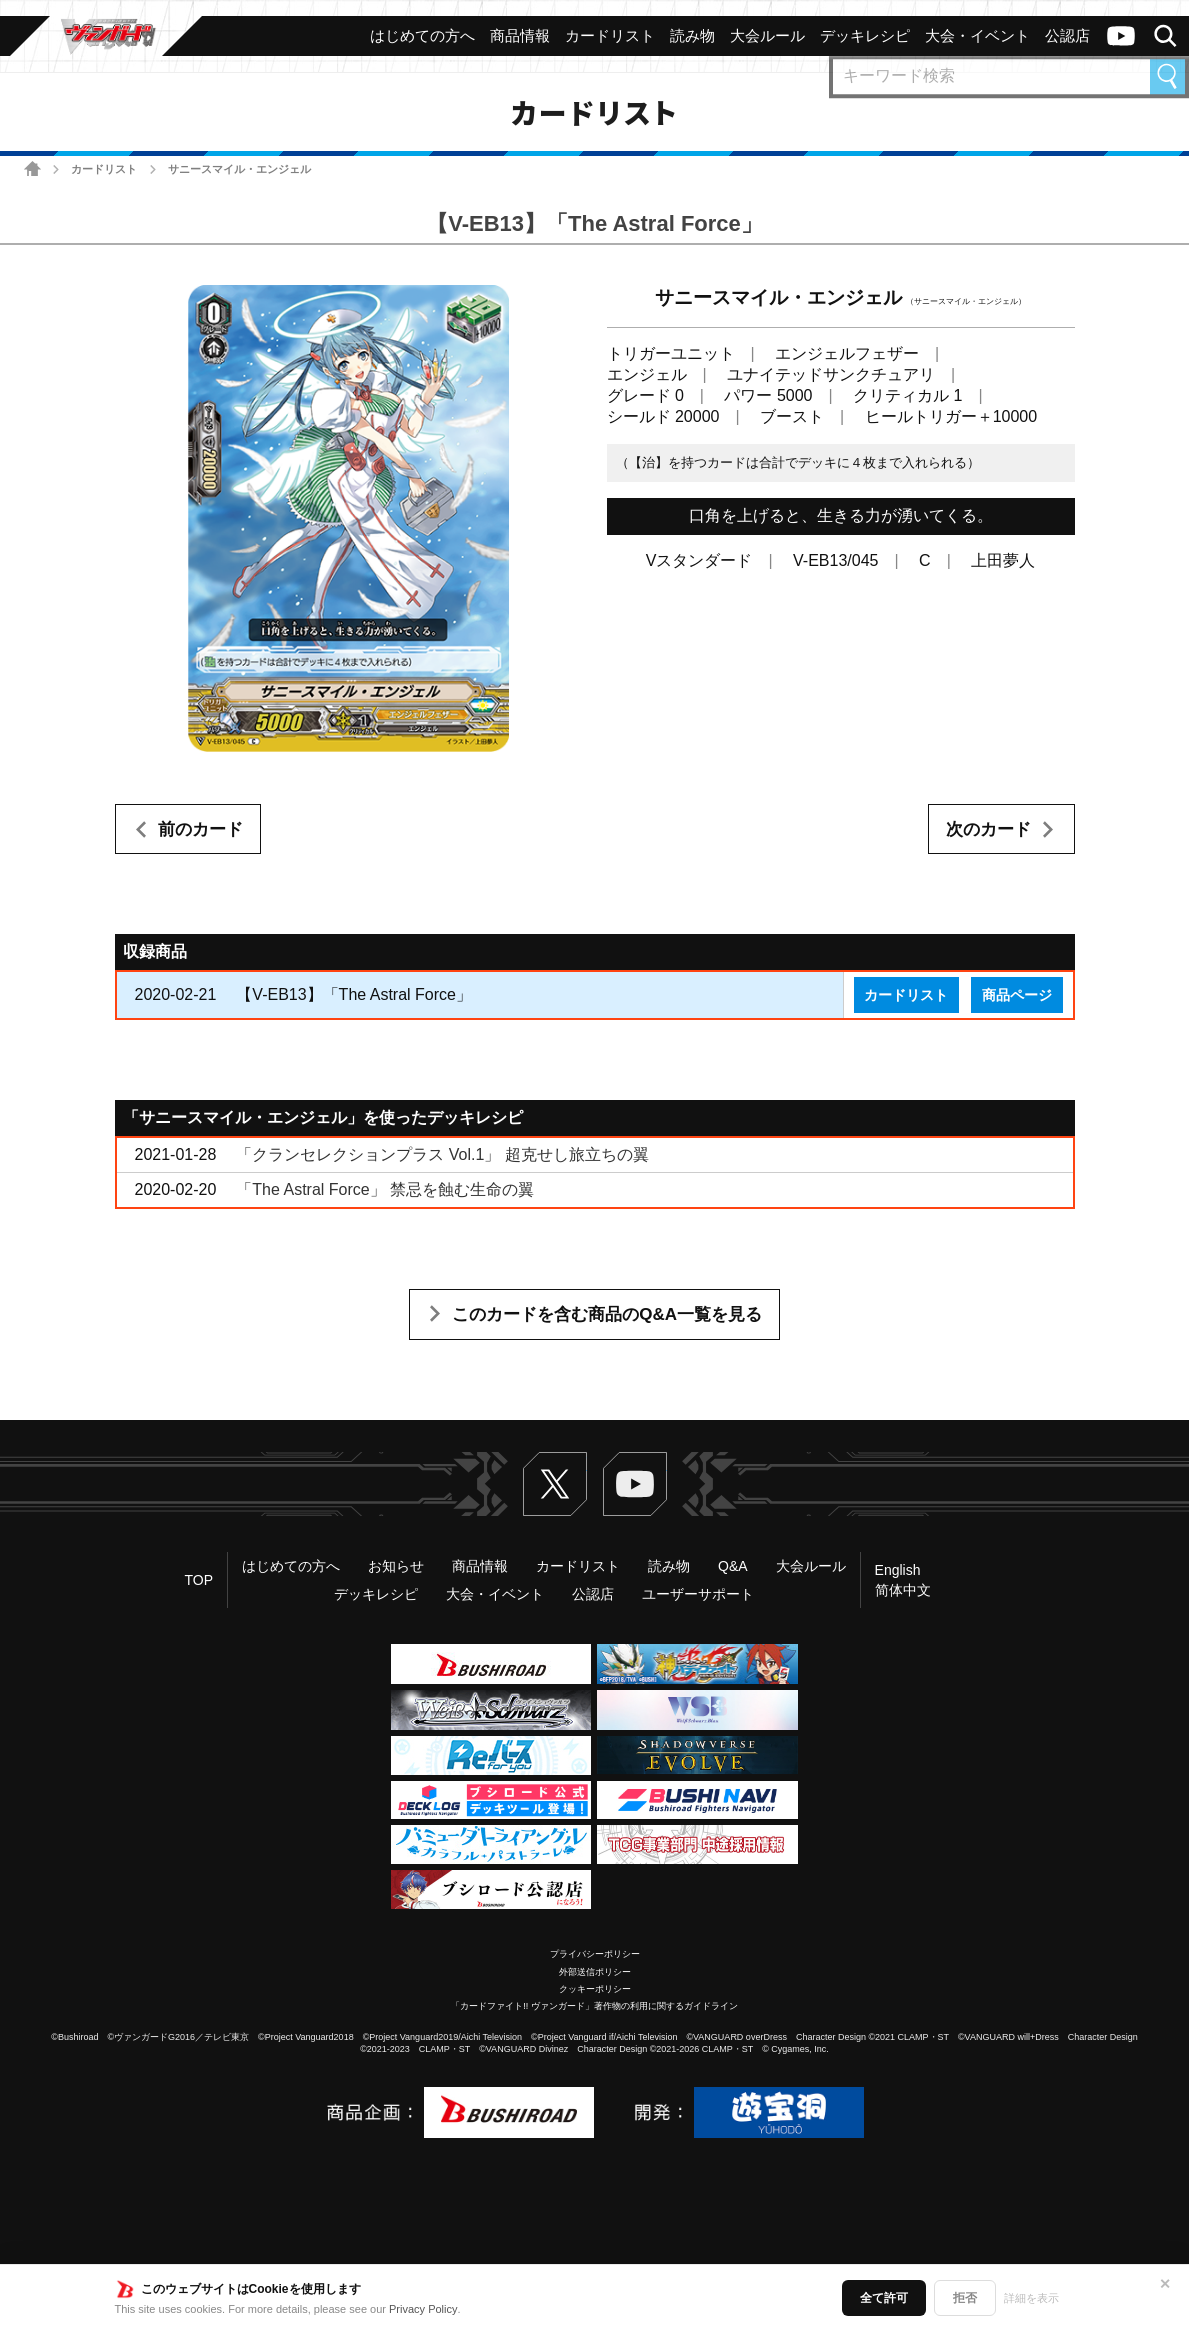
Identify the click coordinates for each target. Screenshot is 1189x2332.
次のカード (988, 829)
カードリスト (104, 169)
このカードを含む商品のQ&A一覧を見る (607, 1314)
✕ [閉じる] (1165, 2284)
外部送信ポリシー (595, 1972)
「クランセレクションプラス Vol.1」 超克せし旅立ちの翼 (442, 1154)
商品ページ (1017, 995)
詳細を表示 (1031, 2298)
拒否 (965, 2298)
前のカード (200, 829)
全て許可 (884, 2298)
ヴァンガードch (1121, 36)
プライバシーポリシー (595, 1954)
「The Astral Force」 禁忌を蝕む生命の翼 (385, 1189)
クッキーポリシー (595, 1989)
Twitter (555, 1484)
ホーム (32, 168)
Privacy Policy (423, 2309)
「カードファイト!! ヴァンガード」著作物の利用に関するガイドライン (594, 2006)
